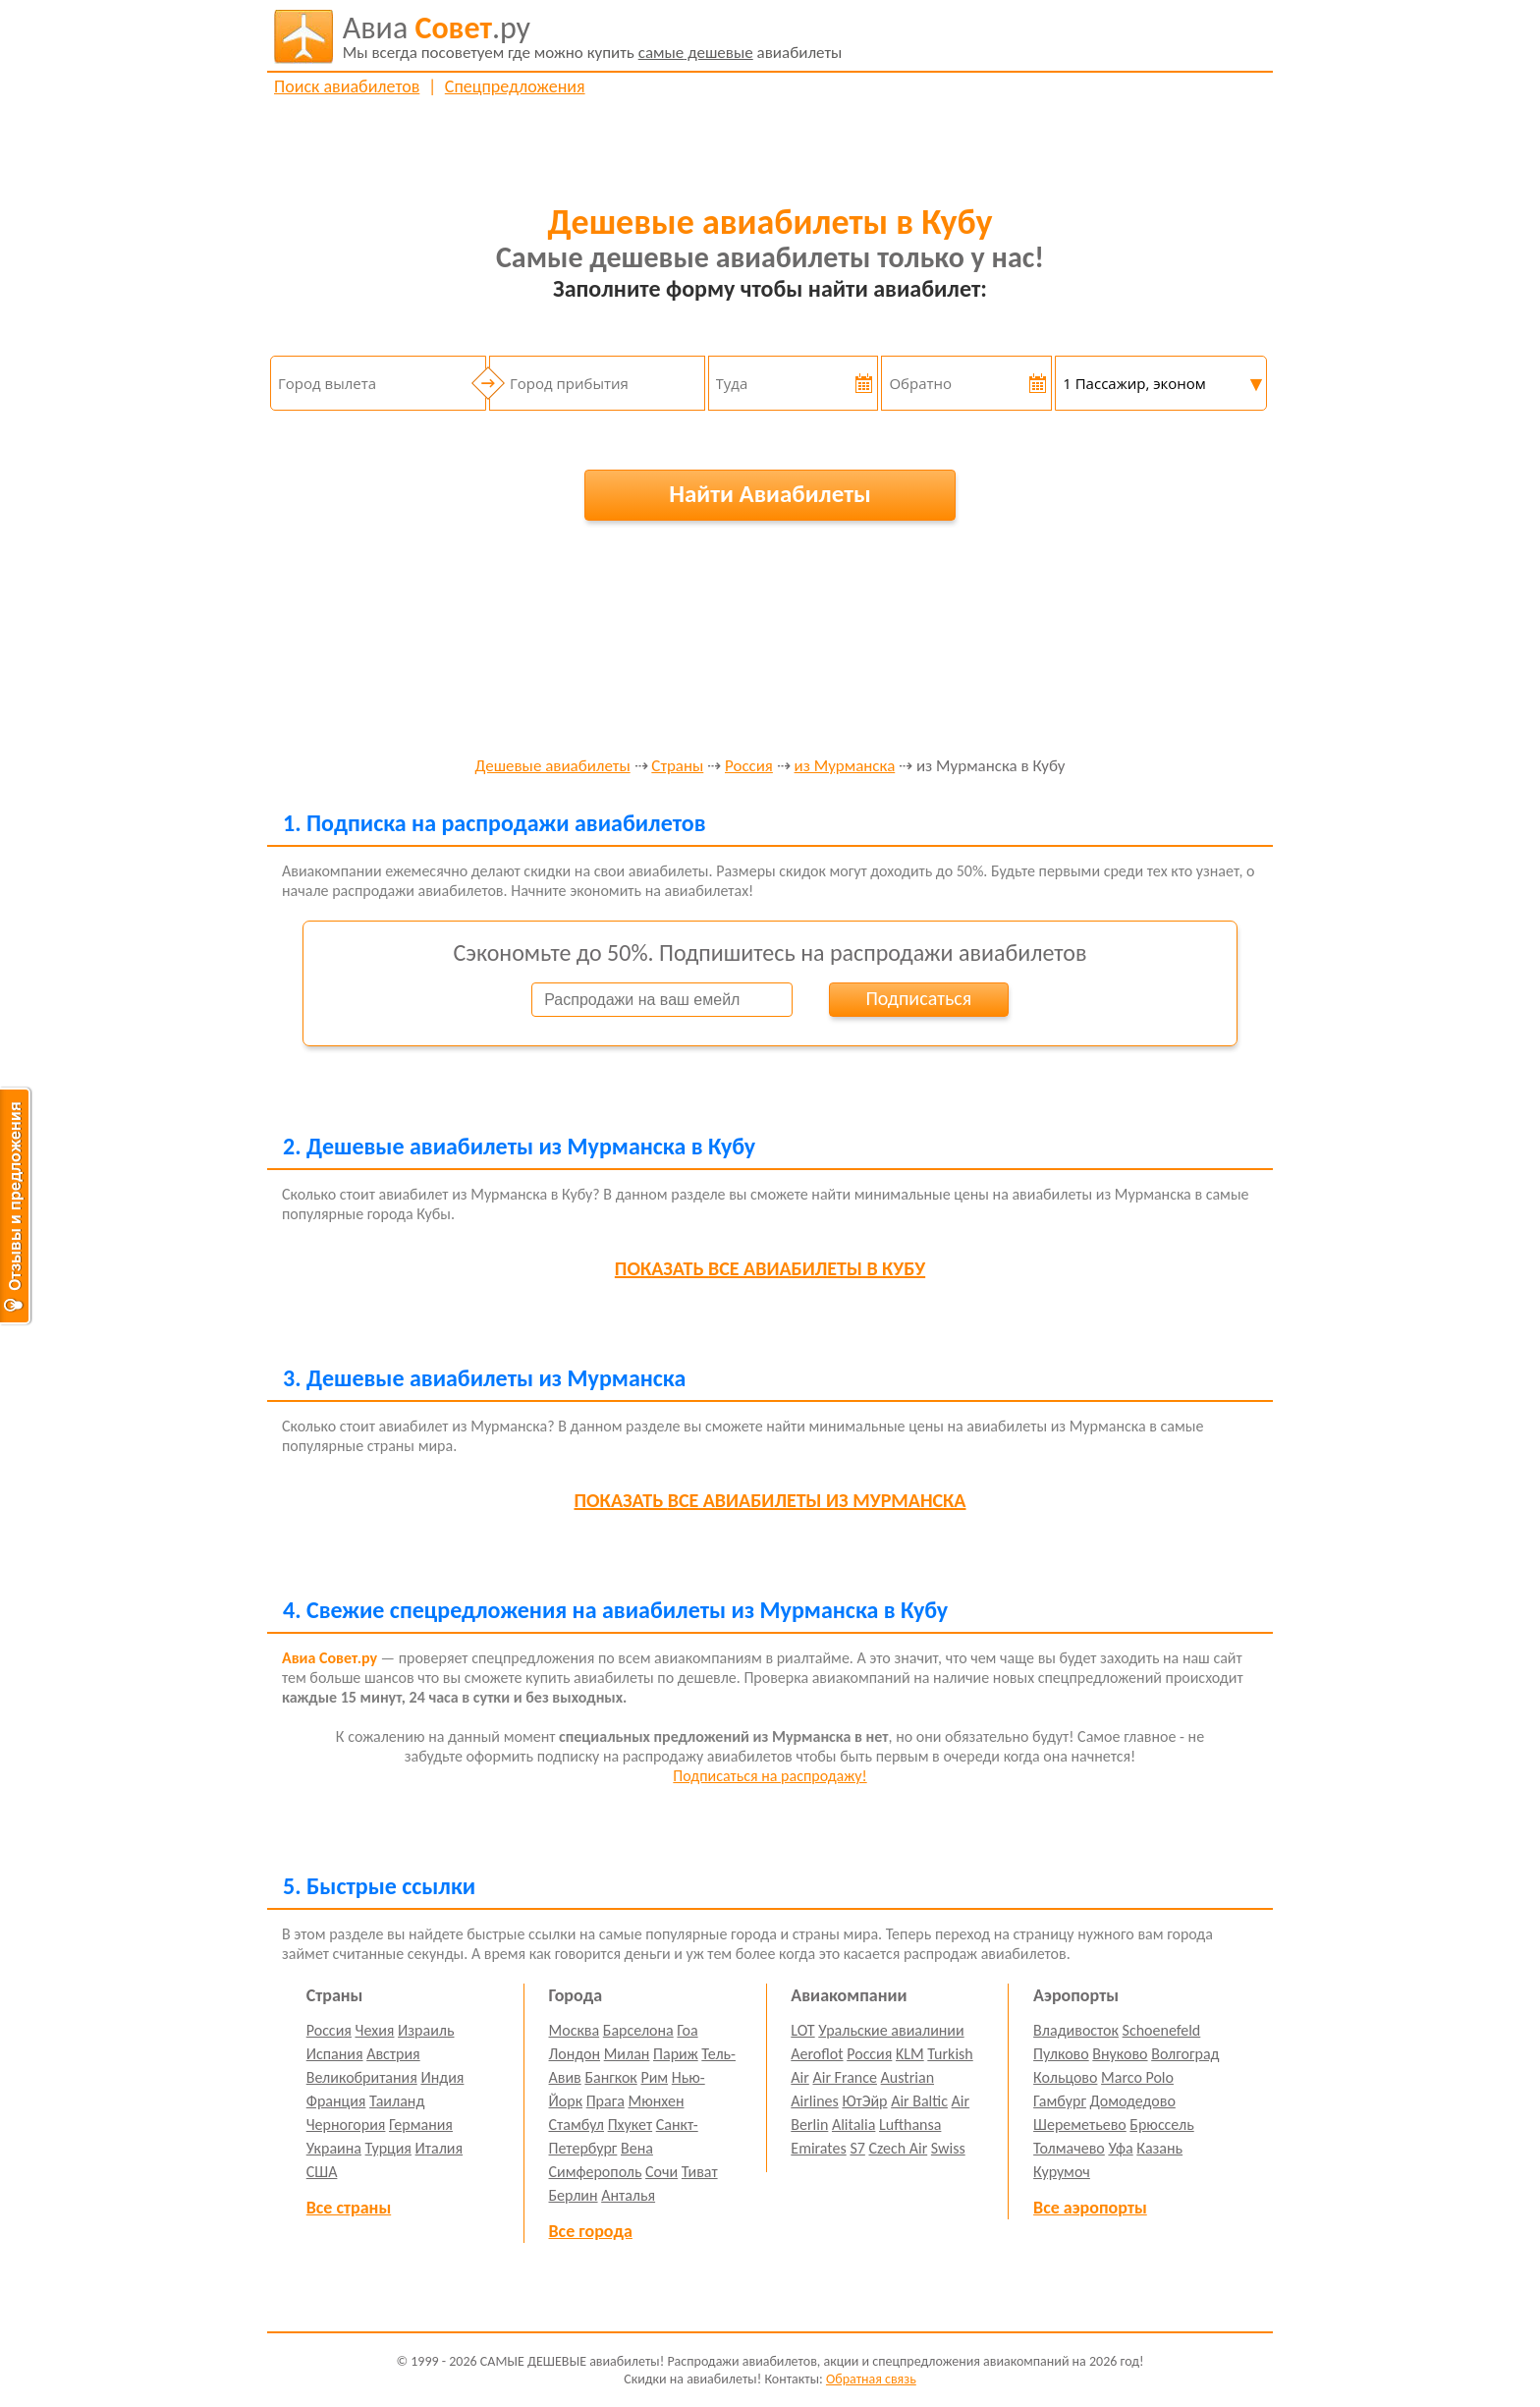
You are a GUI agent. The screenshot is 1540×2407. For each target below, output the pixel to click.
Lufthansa (910, 2124)
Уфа (1120, 2148)
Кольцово (1065, 2077)
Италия (439, 2148)
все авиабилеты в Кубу (770, 1268)
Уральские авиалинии (890, 2030)
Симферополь (595, 2171)
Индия (442, 2077)
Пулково (1061, 2053)
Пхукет (630, 2124)
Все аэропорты (1090, 2207)
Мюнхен (656, 2101)
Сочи (661, 2171)
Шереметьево (1080, 2124)
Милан (627, 2053)
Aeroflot (817, 2053)
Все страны (348, 2207)
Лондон (575, 2053)
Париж (675, 2053)
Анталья (628, 2195)
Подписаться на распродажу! (769, 1775)
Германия (421, 2124)
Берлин (573, 2195)
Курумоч (1061, 2171)
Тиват (700, 2171)
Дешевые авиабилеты (553, 766)
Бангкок (610, 2077)
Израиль (426, 2030)
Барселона (638, 2030)
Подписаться (918, 998)
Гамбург (1059, 2101)
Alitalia (853, 2124)
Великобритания (361, 2077)
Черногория (346, 2124)
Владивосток (1076, 2030)
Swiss (948, 2148)
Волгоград (1185, 2053)
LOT (802, 2030)
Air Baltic (919, 2101)
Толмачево (1069, 2148)
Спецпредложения (515, 86)
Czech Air (897, 2148)
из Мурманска (845, 766)
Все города (590, 2231)
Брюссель (1161, 2124)
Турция (388, 2148)
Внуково (1119, 2053)
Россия (749, 766)
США (322, 2171)
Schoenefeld (1162, 2030)
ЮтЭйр (864, 2101)
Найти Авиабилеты (770, 493)
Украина (333, 2148)
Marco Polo (1137, 2077)
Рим (654, 2077)
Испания (334, 2053)
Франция (336, 2101)
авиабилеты (593, 36)
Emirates (818, 2148)
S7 (857, 2148)
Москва (574, 2030)
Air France (844, 2077)
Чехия (375, 2030)
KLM (910, 2053)
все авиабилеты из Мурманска (770, 1500)
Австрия (393, 2053)
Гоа (687, 2030)
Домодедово (1133, 2101)
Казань (1159, 2148)
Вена (637, 2148)
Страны (677, 766)
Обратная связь (871, 2379)
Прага (605, 2101)
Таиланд (396, 2101)
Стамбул (577, 2124)
